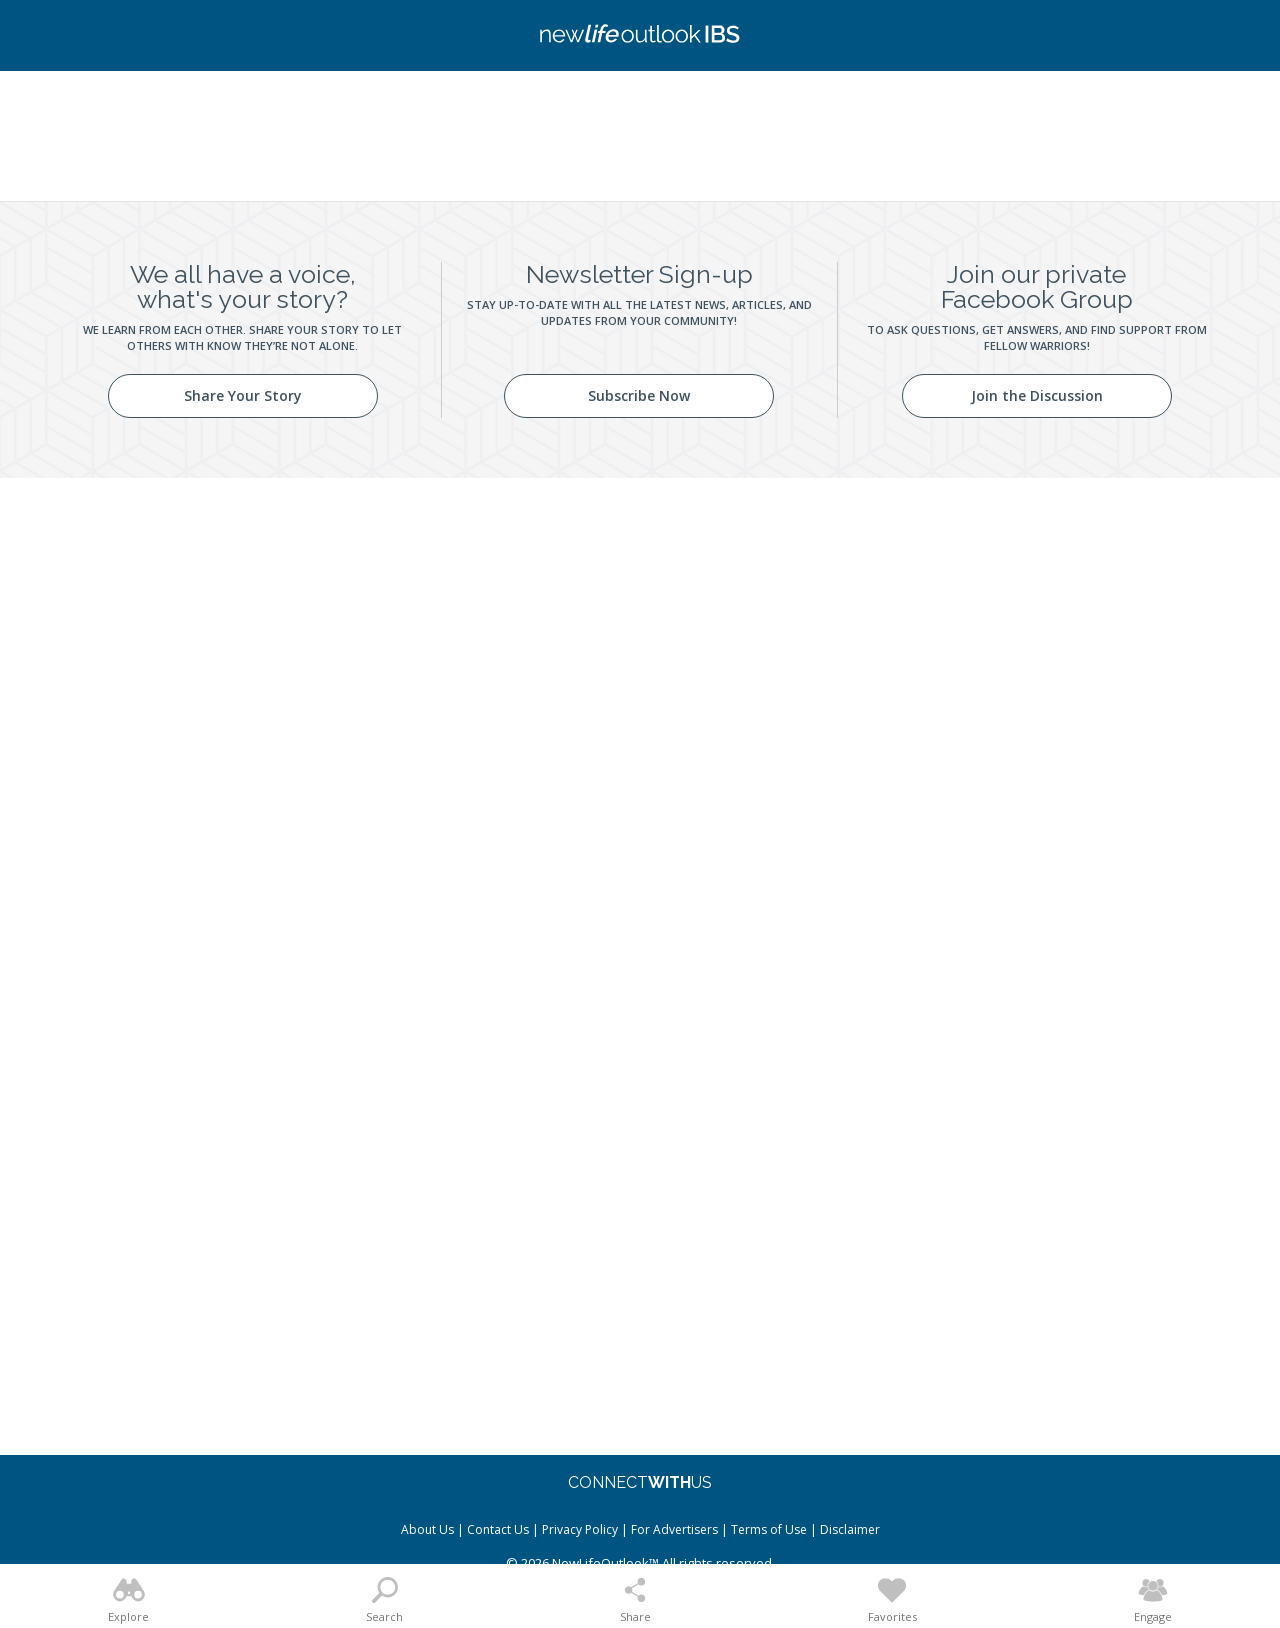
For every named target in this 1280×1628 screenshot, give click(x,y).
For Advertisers (674, 1529)
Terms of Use (769, 1529)
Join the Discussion (1037, 395)
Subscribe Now (639, 395)
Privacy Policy (580, 1529)
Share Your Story (243, 395)
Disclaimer (850, 1529)
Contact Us (498, 1529)
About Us (427, 1529)
